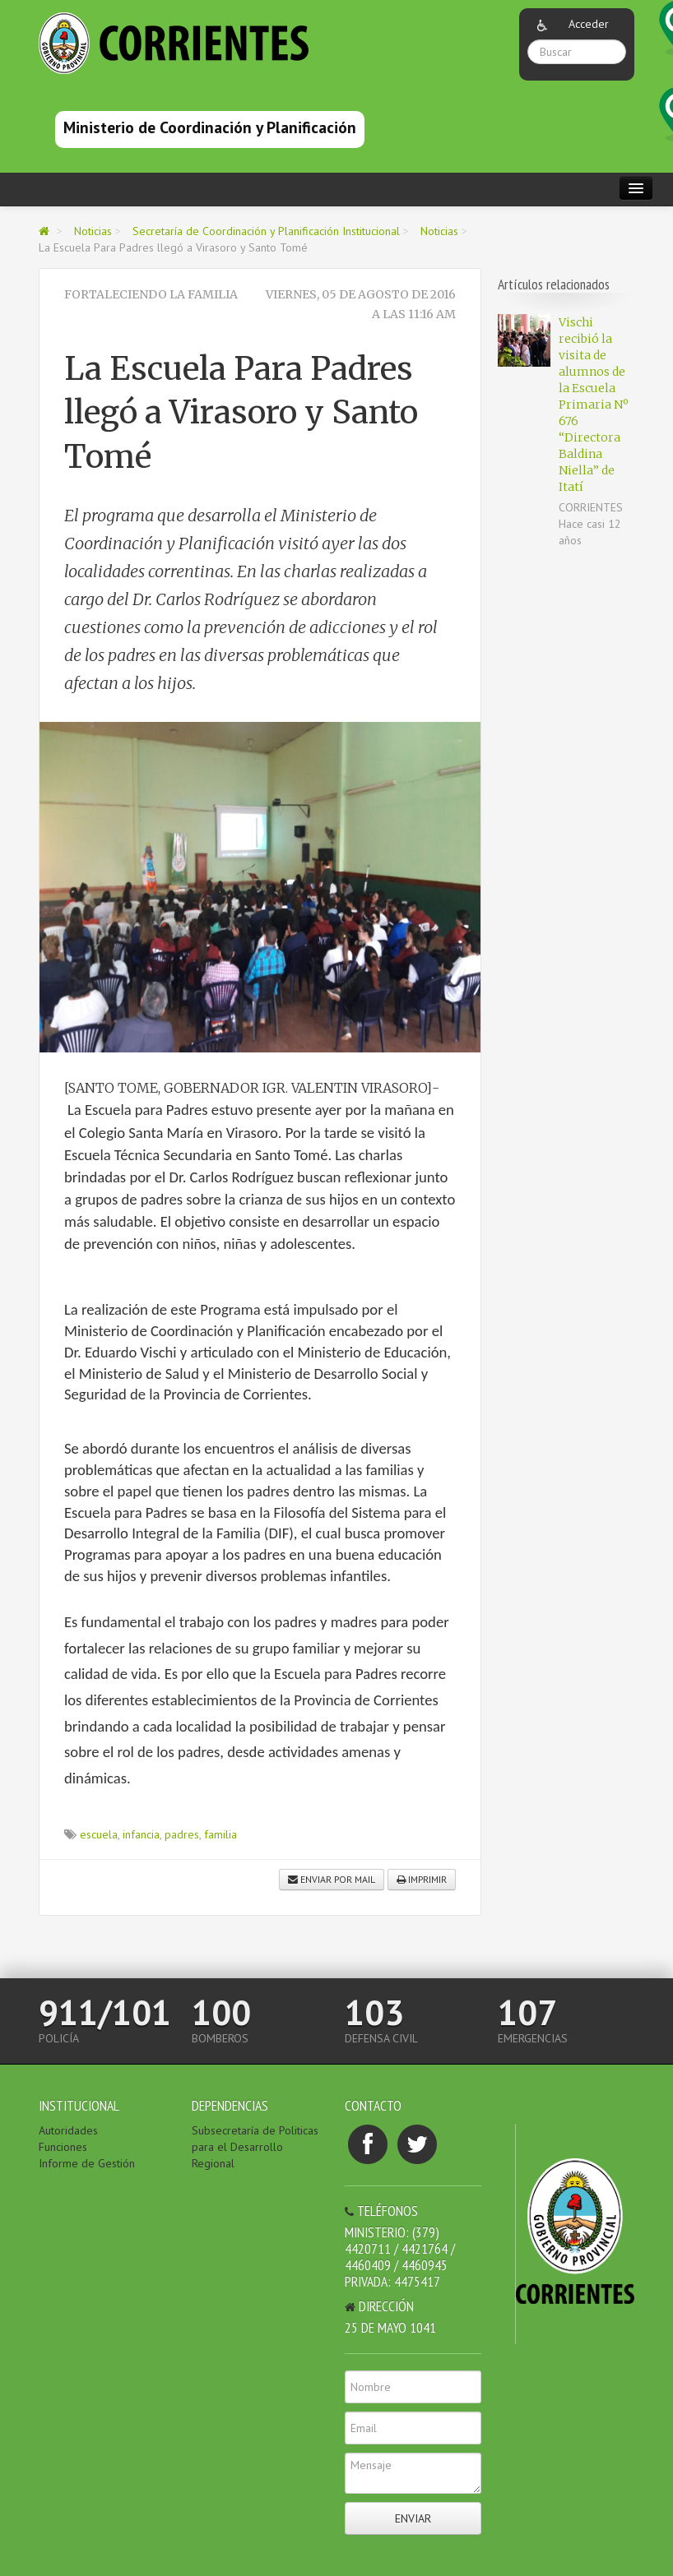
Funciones (63, 2146)
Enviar (413, 2518)
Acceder (589, 23)
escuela (99, 1834)
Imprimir (422, 1879)
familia (220, 1834)
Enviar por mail (331, 1879)
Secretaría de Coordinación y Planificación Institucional (266, 231)
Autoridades (68, 2130)
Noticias (93, 231)
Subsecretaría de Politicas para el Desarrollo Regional (255, 2147)
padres (182, 1834)
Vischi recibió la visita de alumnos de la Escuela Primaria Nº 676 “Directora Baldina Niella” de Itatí (593, 404)
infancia (141, 1834)
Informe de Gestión (87, 2163)
